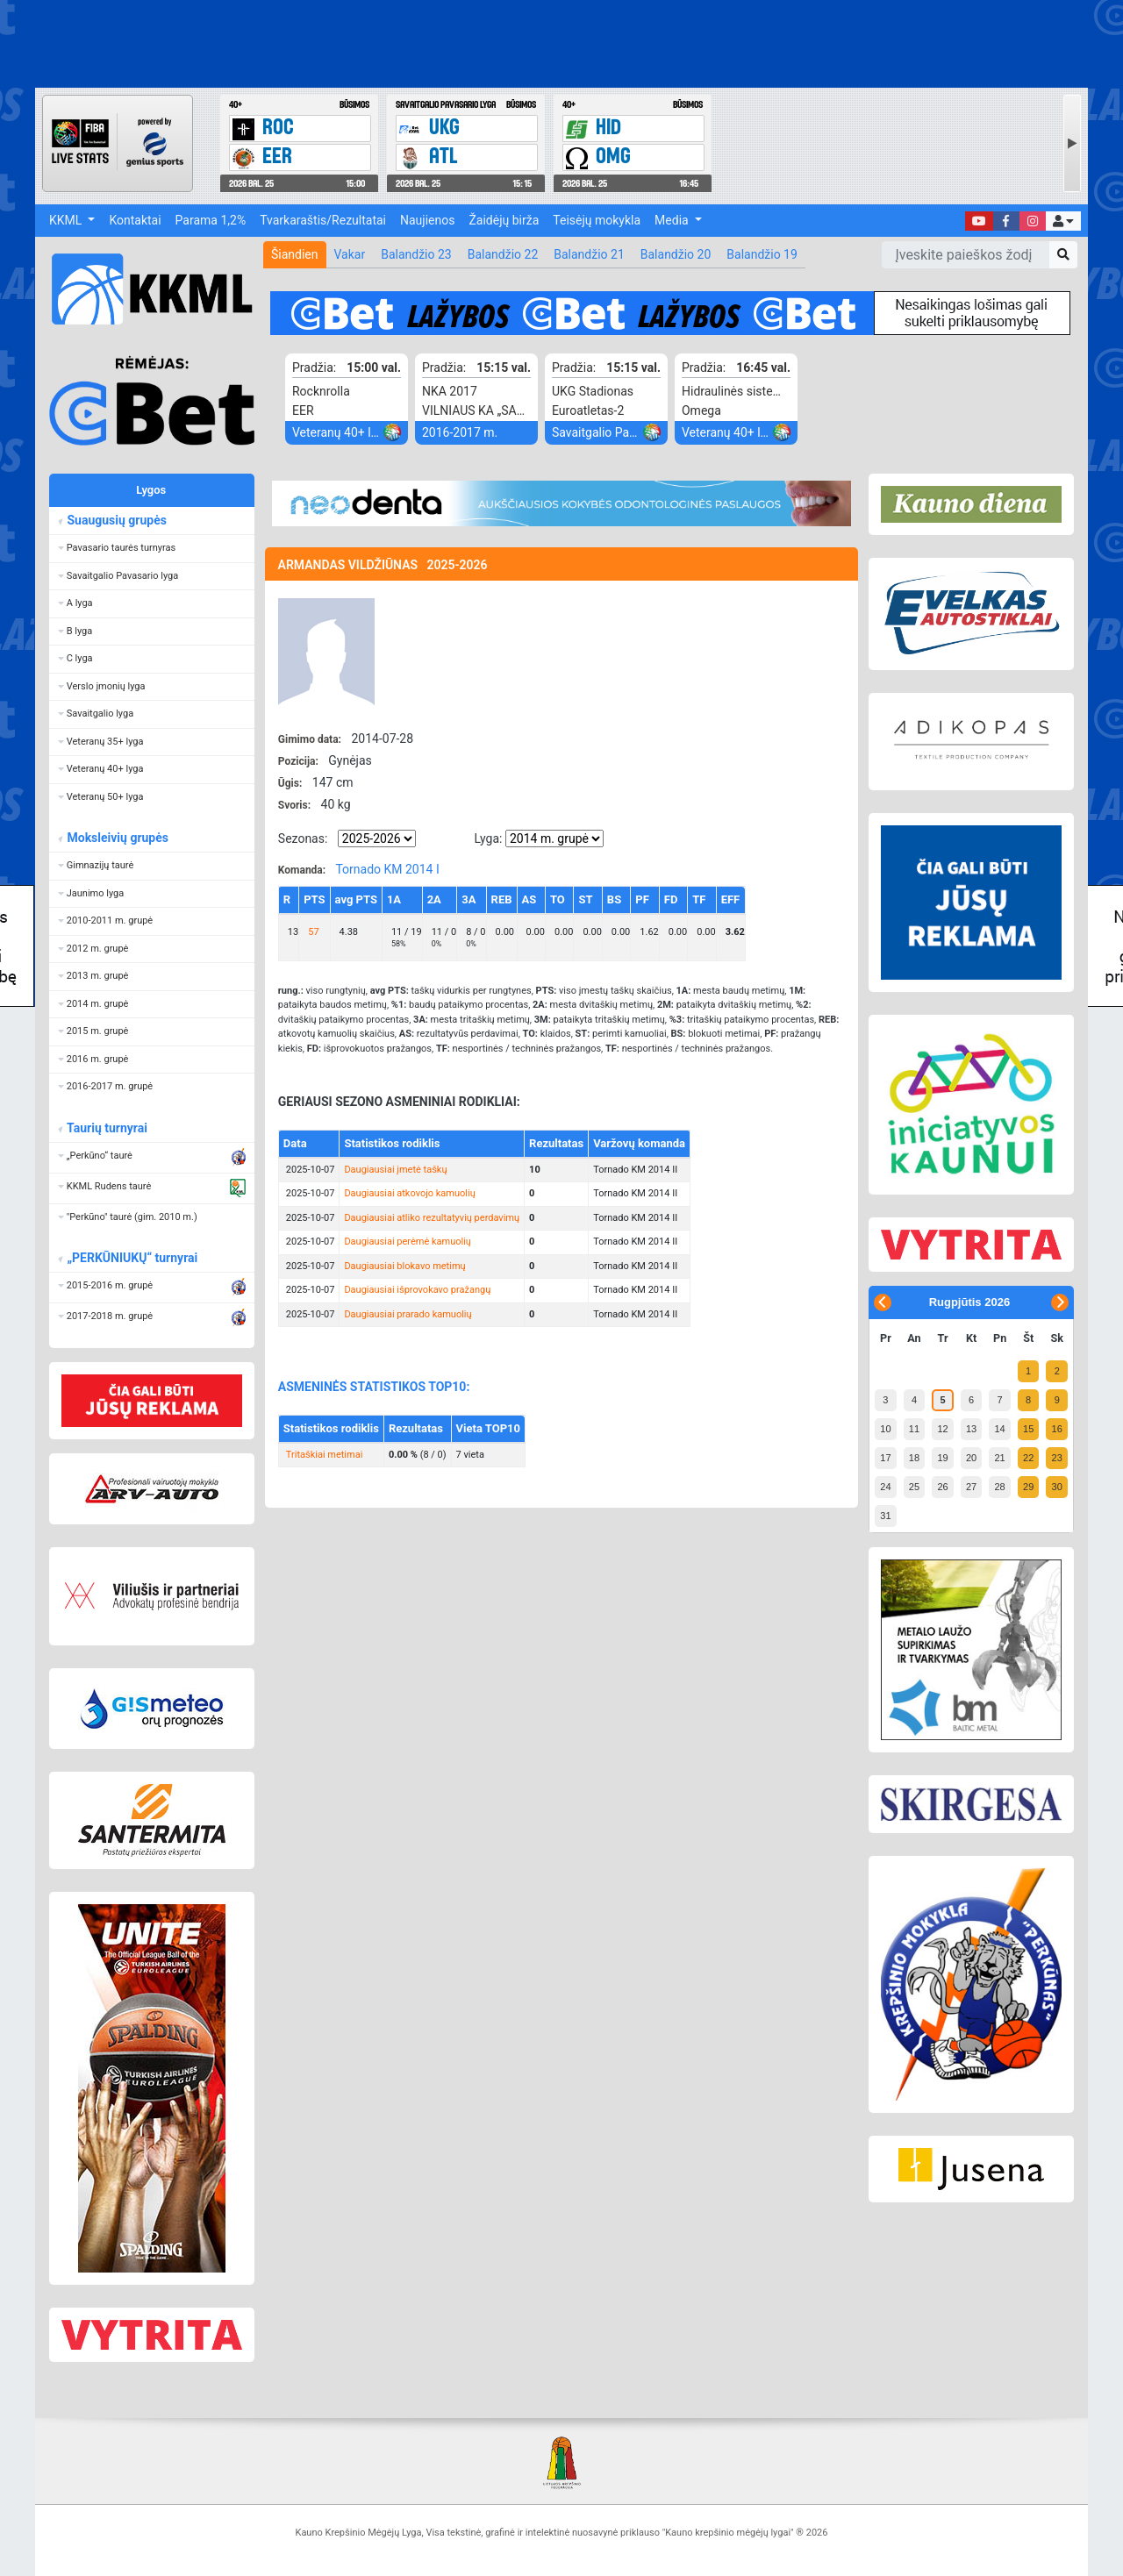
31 (885, 1515)
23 (1057, 1457)
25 (914, 1486)
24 (885, 1486)
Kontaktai (135, 220)
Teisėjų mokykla (596, 220)
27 (971, 1486)
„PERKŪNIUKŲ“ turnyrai (131, 1258)
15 (1028, 1429)
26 (942, 1486)
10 (885, 1429)
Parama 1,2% (211, 220)
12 (942, 1429)
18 (914, 1457)
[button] (1063, 221)
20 (971, 1457)
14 (999, 1429)
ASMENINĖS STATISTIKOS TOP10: (374, 1387)
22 (1028, 1457)
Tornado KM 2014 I (387, 869)
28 (999, 1486)
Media (672, 220)
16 (1057, 1429)
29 (1028, 1486)
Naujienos (427, 220)
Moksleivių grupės (117, 838)
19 (942, 1457)
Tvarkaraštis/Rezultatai (323, 220)
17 (885, 1457)
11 (914, 1429)
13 (971, 1429)
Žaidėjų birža (504, 220)
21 (999, 1457)
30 (1057, 1486)
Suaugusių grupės (116, 520)
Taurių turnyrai (106, 1128)
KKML (67, 220)
